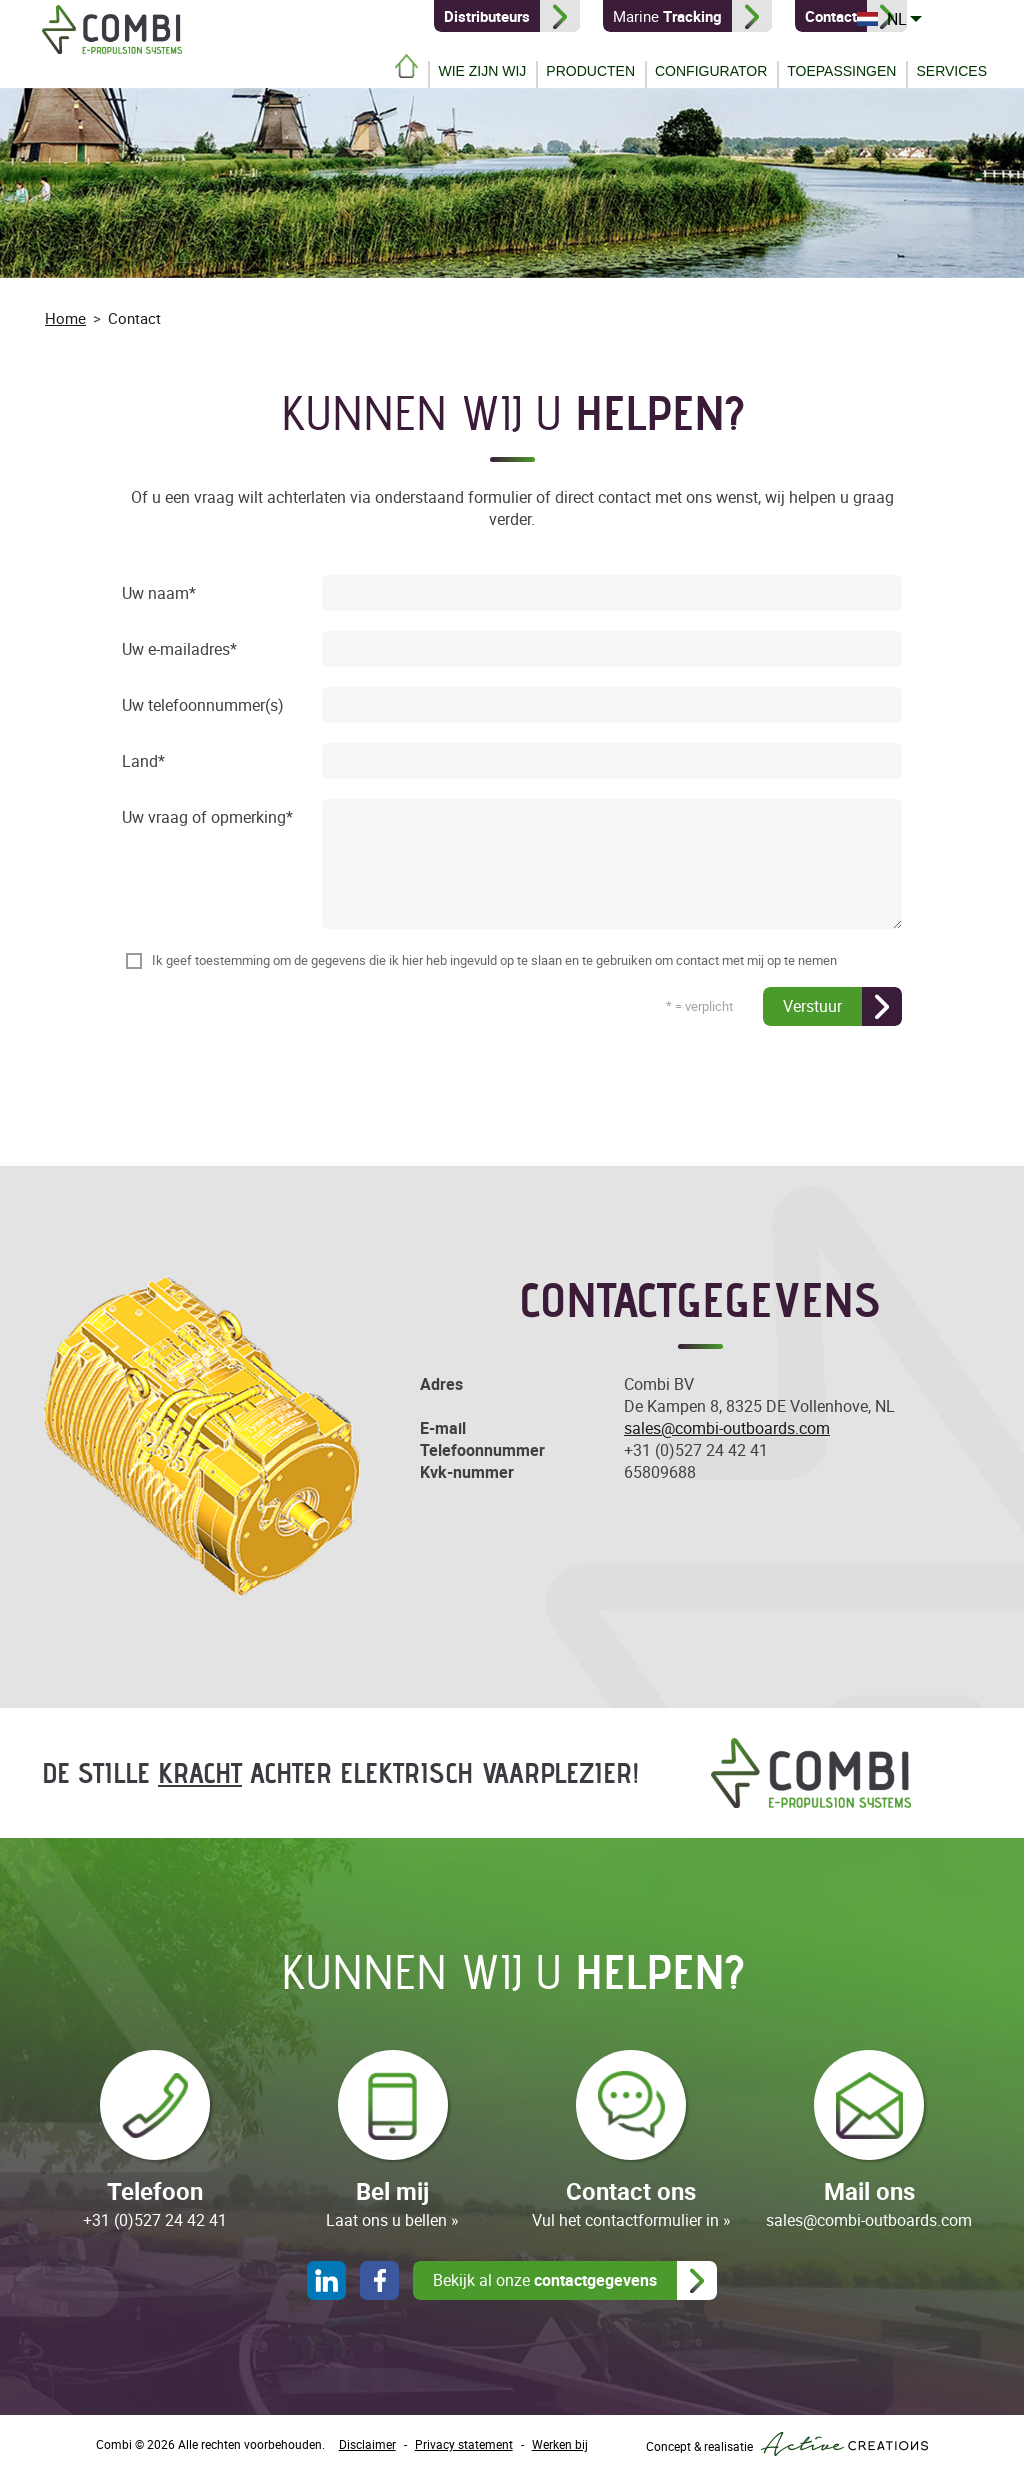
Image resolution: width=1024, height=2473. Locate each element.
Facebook (379, 2280)
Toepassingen (841, 71)
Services (951, 71)
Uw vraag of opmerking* (207, 818)
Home (406, 66)
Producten (590, 71)
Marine (666, 16)
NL (967, 19)
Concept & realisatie (787, 2444)
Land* (143, 762)
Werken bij (560, 2444)
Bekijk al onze (545, 2280)
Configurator (711, 71)
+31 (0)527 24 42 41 (696, 1450)
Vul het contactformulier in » (631, 2220)
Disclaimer (367, 2444)
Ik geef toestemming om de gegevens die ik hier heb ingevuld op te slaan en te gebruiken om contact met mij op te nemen (494, 960)
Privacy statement (464, 2444)
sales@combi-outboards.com (727, 1428)
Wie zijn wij (482, 71)
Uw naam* (159, 594)
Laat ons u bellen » (392, 2220)
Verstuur (812, 1006)
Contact (134, 318)
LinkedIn (326, 2280)
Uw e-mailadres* (179, 650)
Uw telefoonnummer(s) (203, 706)
